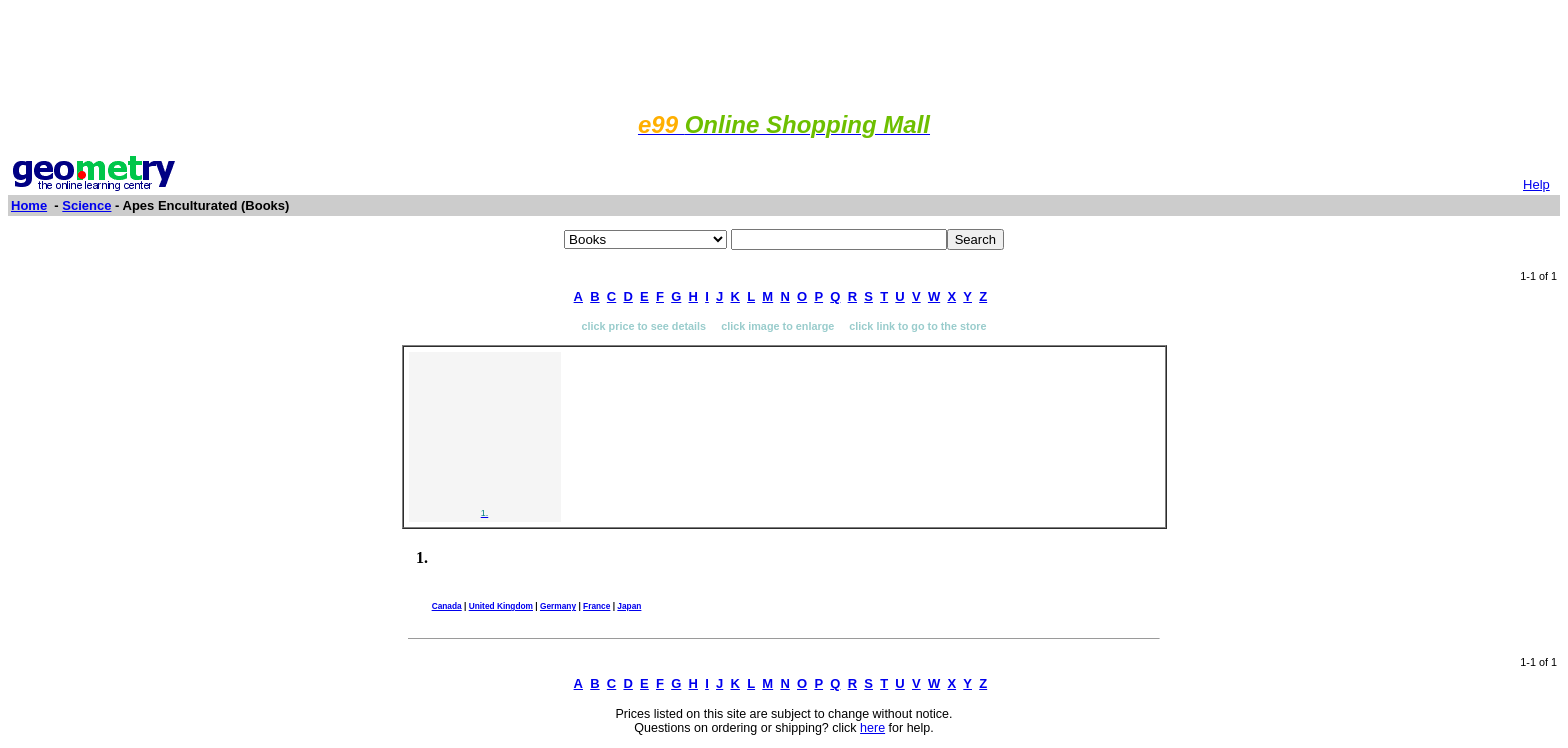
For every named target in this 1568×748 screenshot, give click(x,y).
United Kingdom (501, 606)
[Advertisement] (784, 53)
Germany (558, 606)
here (872, 728)
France (596, 606)
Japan (629, 606)
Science (86, 205)
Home (29, 205)
